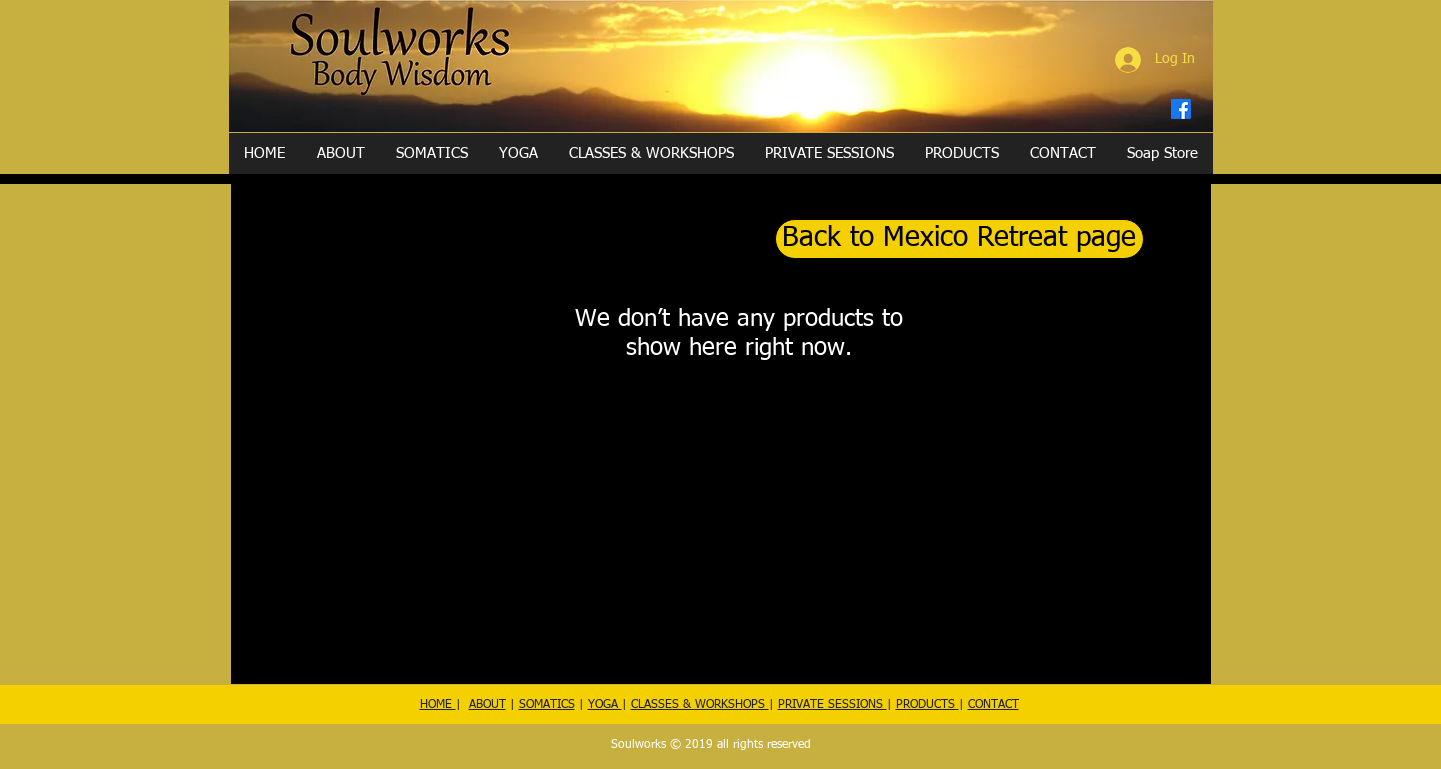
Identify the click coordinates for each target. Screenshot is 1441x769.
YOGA (605, 705)
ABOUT (487, 705)
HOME (438, 705)
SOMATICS (547, 705)
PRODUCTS (927, 705)
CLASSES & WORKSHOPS (700, 705)
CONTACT (993, 705)
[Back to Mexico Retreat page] (959, 239)
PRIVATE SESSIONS (832, 705)
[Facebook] (1181, 109)
